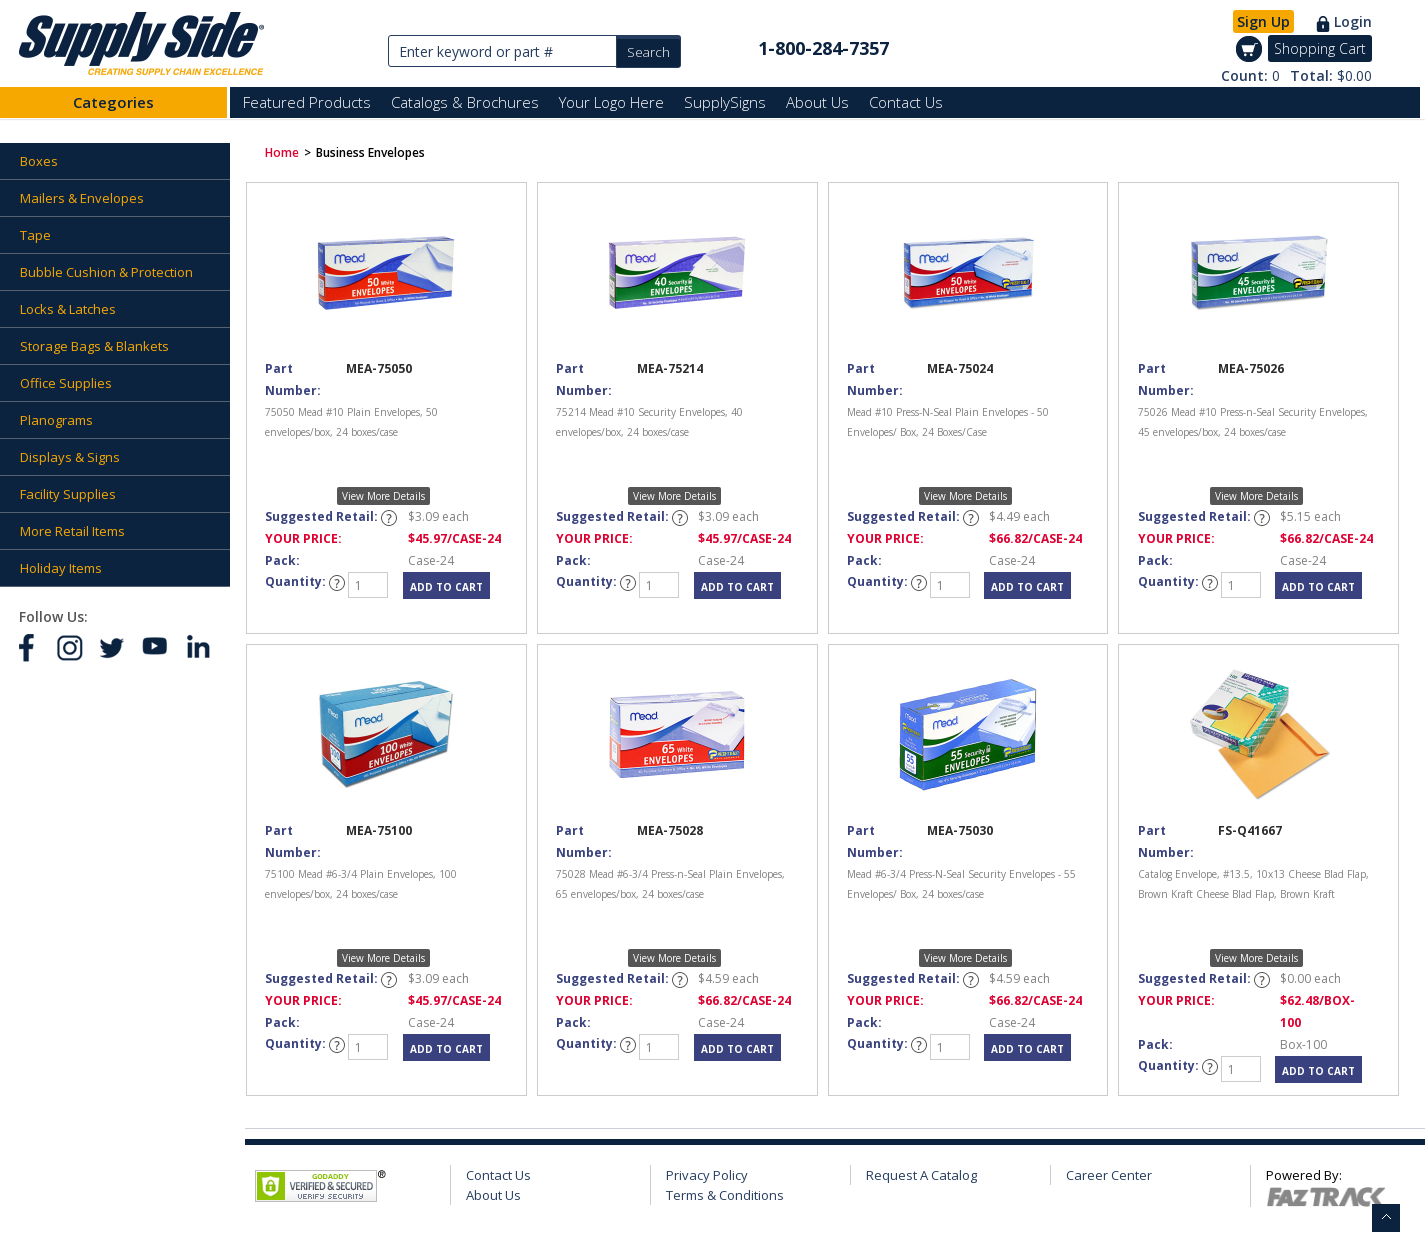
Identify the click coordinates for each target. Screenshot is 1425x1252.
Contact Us (906, 102)
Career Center (1109, 1175)
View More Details (383, 496)
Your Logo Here (611, 102)
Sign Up (1263, 21)
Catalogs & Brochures (465, 102)
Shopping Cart (1320, 48)
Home (282, 152)
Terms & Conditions (725, 1195)
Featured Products (307, 102)
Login (1353, 21)
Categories (113, 102)
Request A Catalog (921, 1175)
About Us (817, 102)
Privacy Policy (707, 1175)
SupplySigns (725, 102)
